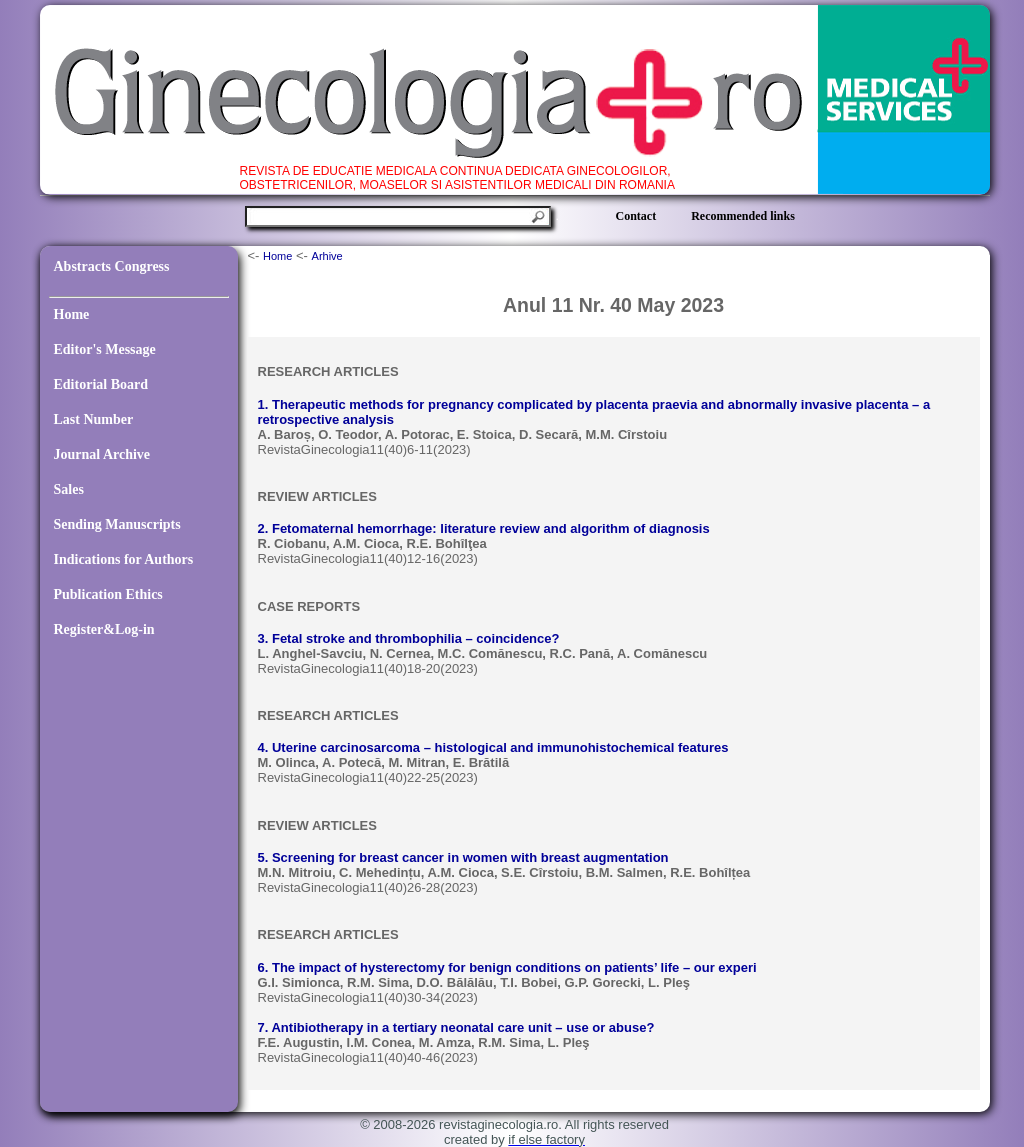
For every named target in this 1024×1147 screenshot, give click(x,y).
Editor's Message (105, 349)
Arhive (327, 256)
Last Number (94, 419)
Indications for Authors (124, 559)
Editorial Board (101, 384)
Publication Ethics (108, 594)
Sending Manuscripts (117, 524)
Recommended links (743, 216)
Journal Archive (102, 454)
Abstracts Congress (112, 266)
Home (72, 314)
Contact (636, 216)
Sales (69, 489)
